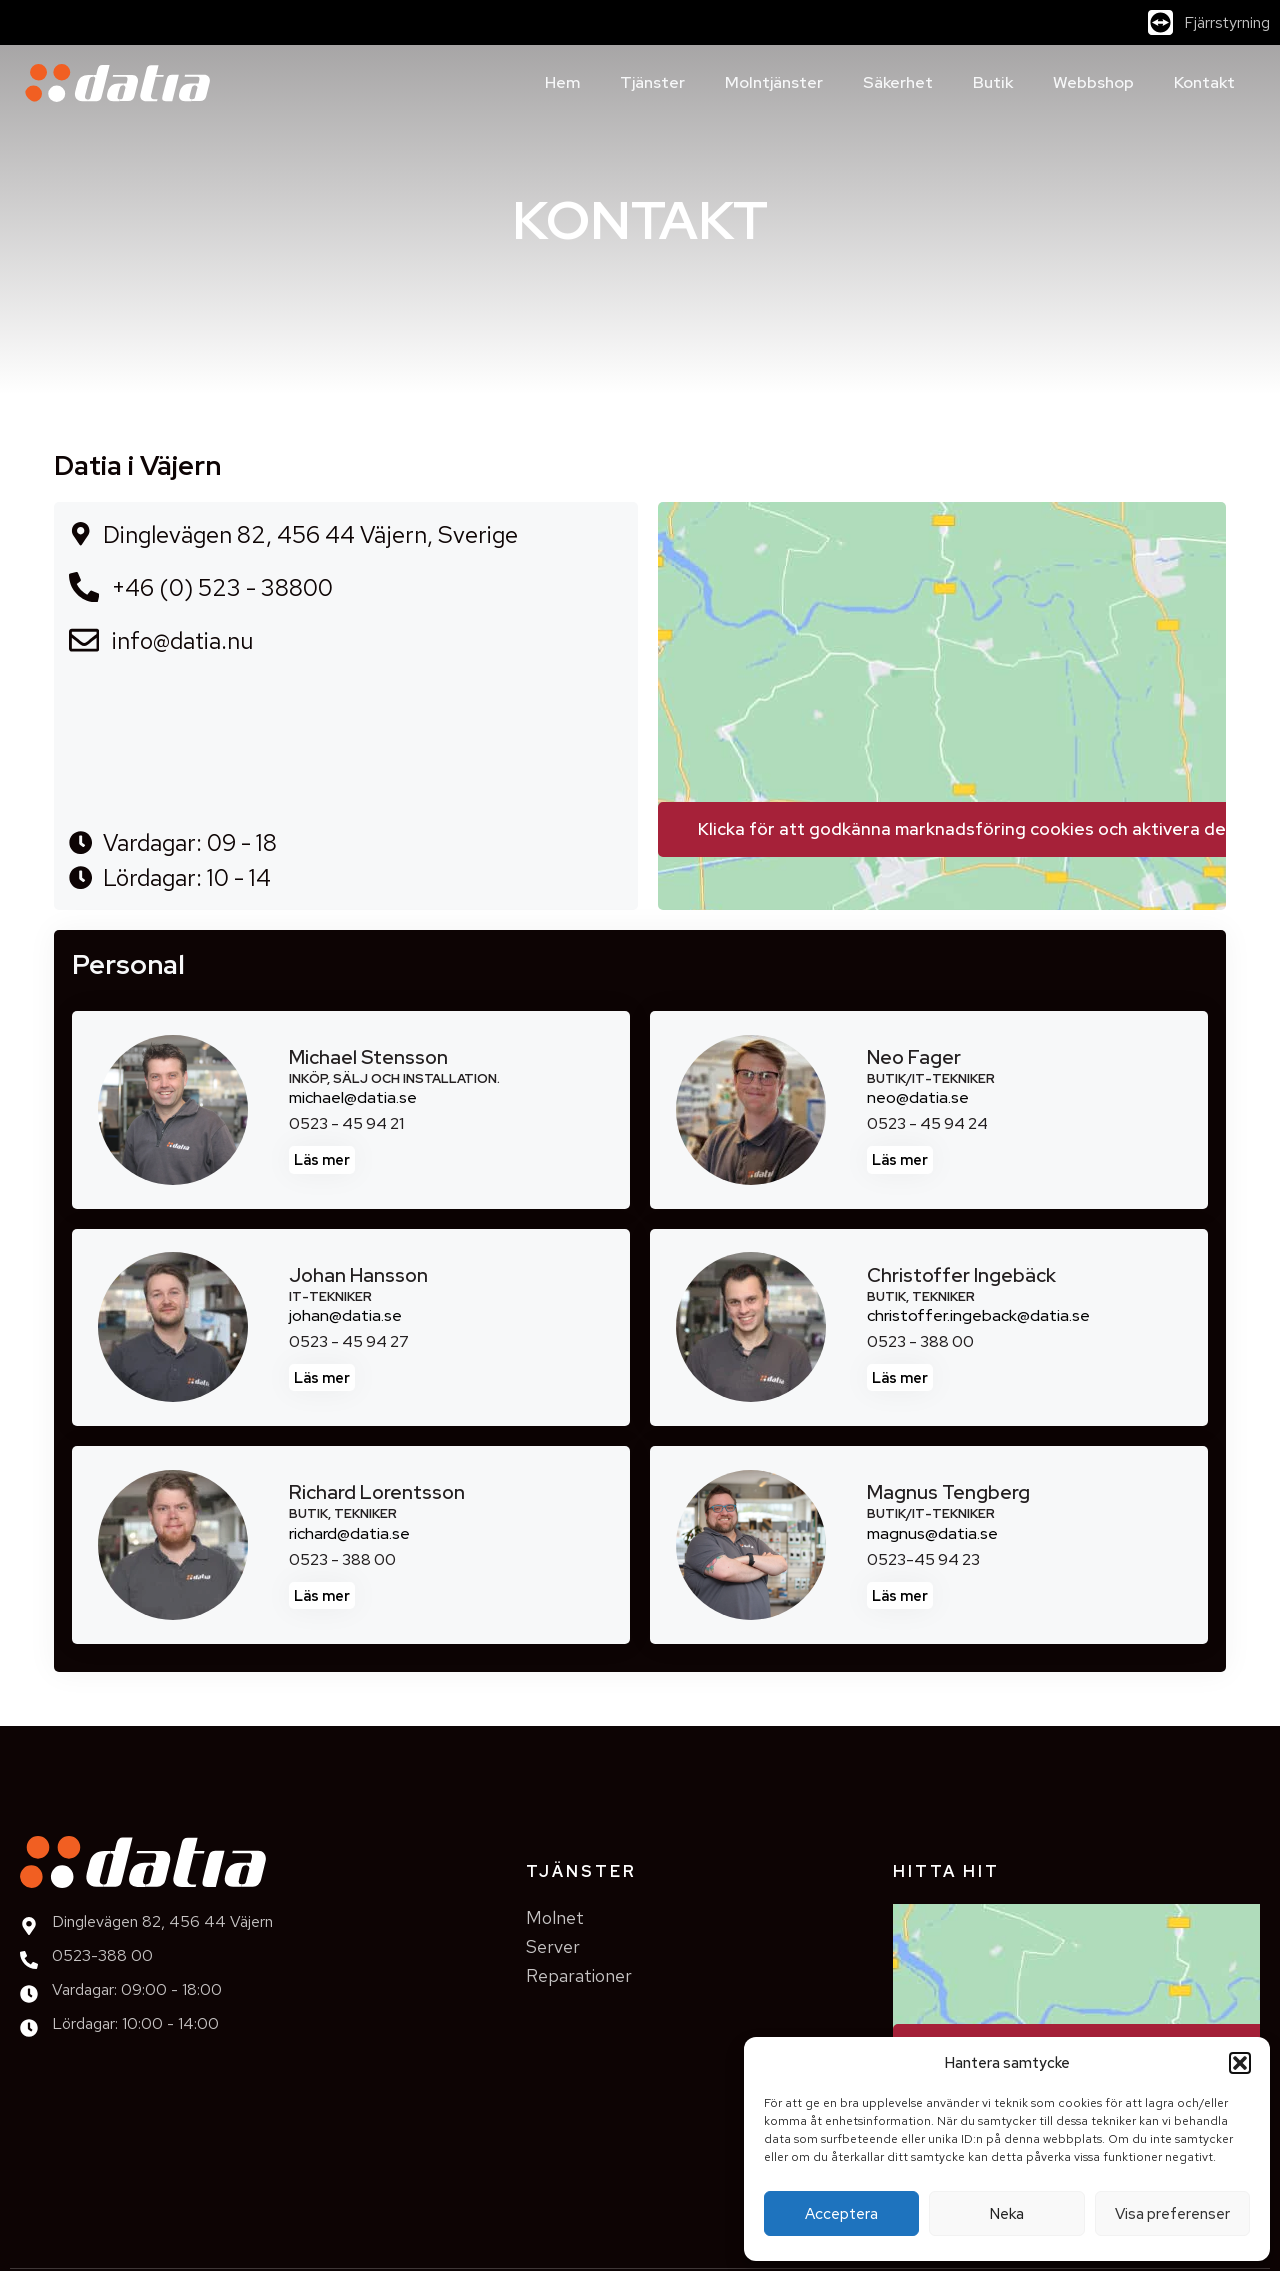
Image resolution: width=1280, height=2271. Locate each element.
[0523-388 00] (29, 1960)
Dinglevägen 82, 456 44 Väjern (162, 1921)
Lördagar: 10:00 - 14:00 (135, 2023)
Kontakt (1204, 82)
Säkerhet (898, 82)
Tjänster (652, 82)
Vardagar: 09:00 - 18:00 (137, 1989)
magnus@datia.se (932, 1533)
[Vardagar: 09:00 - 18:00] (29, 1994)
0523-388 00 (102, 1955)
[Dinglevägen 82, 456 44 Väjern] (29, 1926)
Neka (1007, 2214)
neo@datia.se (918, 1097)
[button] (1240, 2063)
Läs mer (322, 1159)
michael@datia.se (353, 1097)
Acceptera (841, 2214)
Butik (993, 82)
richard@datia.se (349, 1533)
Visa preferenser (1172, 2214)
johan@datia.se (345, 1315)
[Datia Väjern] (942, 652)
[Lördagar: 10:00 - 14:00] (29, 2028)
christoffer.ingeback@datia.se (978, 1315)
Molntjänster (774, 82)
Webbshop (1093, 82)
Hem (562, 82)
